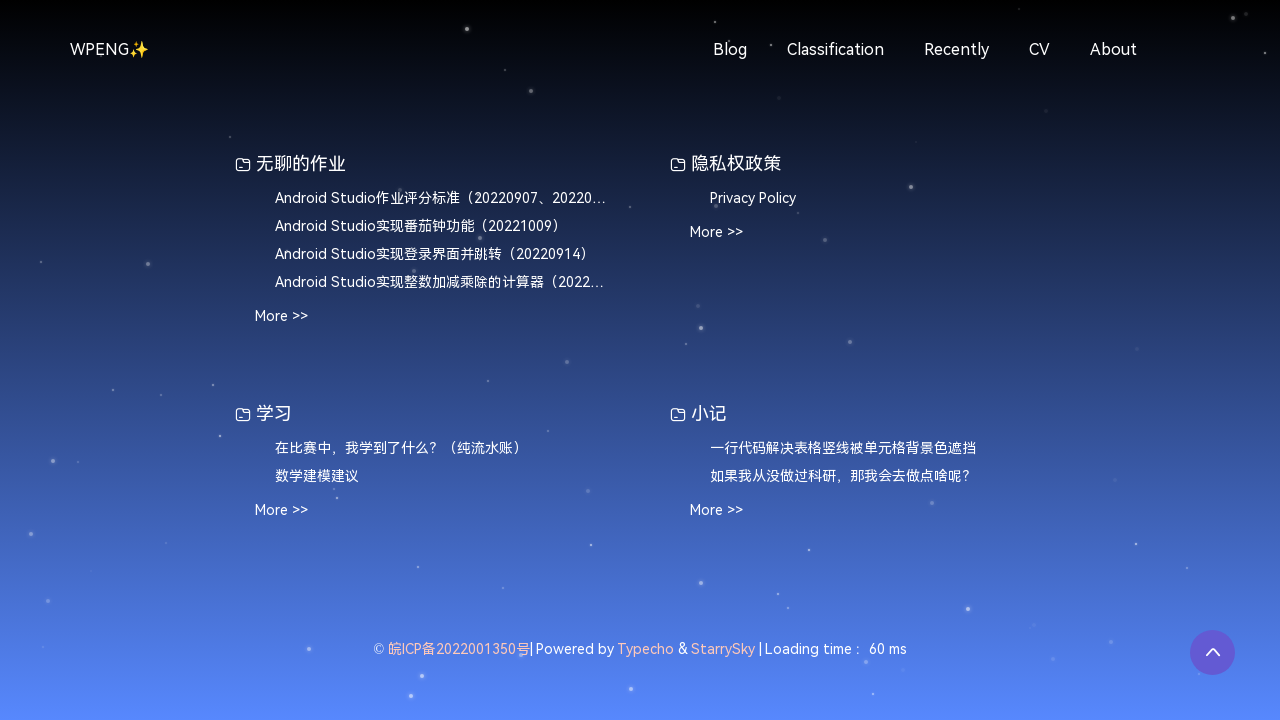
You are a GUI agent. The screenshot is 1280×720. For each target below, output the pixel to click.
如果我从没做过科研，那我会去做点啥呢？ (843, 476)
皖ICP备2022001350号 (459, 649)
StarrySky (723, 649)
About (1113, 49)
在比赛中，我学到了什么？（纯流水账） (401, 448)
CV (1039, 49)
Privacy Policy (753, 198)
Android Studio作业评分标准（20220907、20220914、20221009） (442, 198)
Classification (835, 49)
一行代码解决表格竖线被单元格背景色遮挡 (843, 448)
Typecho (645, 649)
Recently (956, 49)
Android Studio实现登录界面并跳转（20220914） (434, 254)
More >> (281, 316)
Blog (730, 49)
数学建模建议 (317, 476)
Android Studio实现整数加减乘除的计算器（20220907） (442, 282)
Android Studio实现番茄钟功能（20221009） (420, 226)
